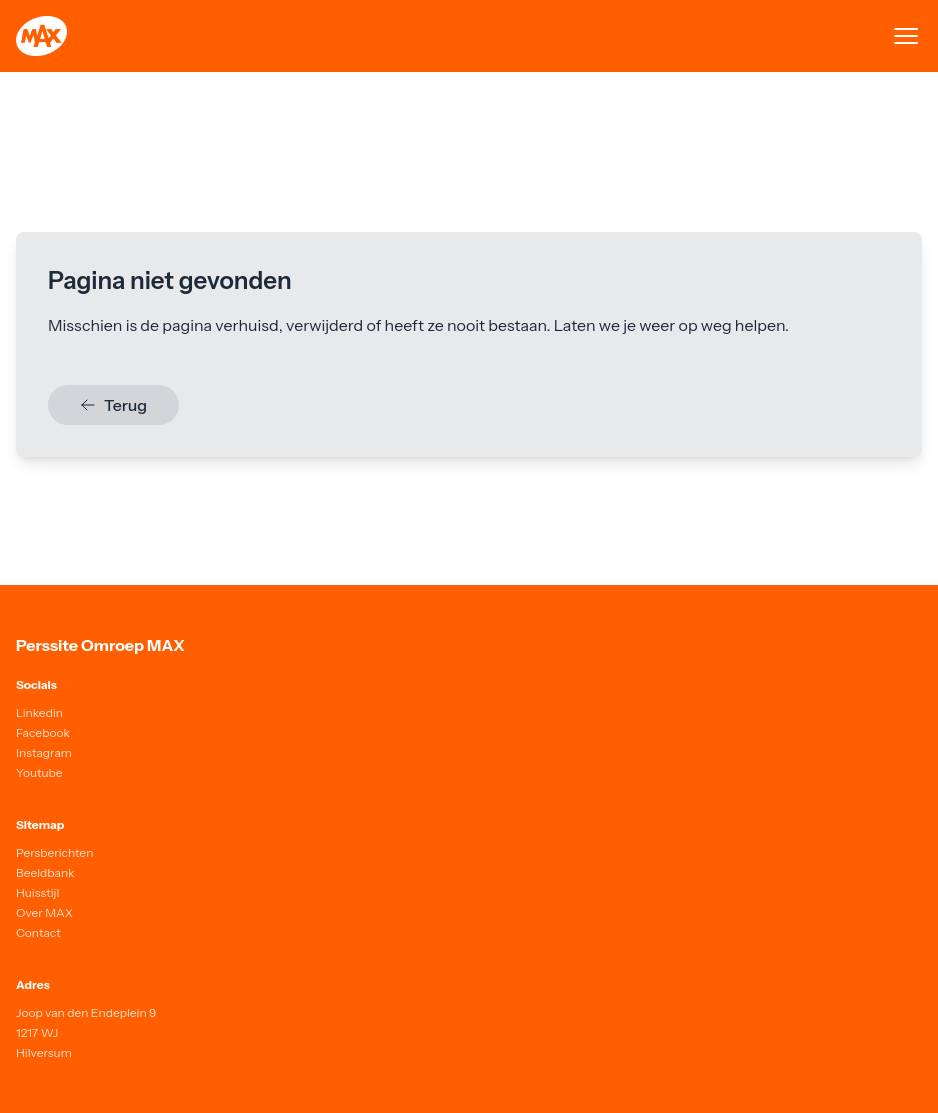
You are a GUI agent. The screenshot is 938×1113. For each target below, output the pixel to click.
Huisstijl (37, 892)
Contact (38, 932)
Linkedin (39, 712)
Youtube (39, 772)
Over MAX (44, 912)
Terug (113, 405)
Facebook (43, 732)
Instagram (44, 752)
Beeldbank (45, 872)
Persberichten (54, 852)
